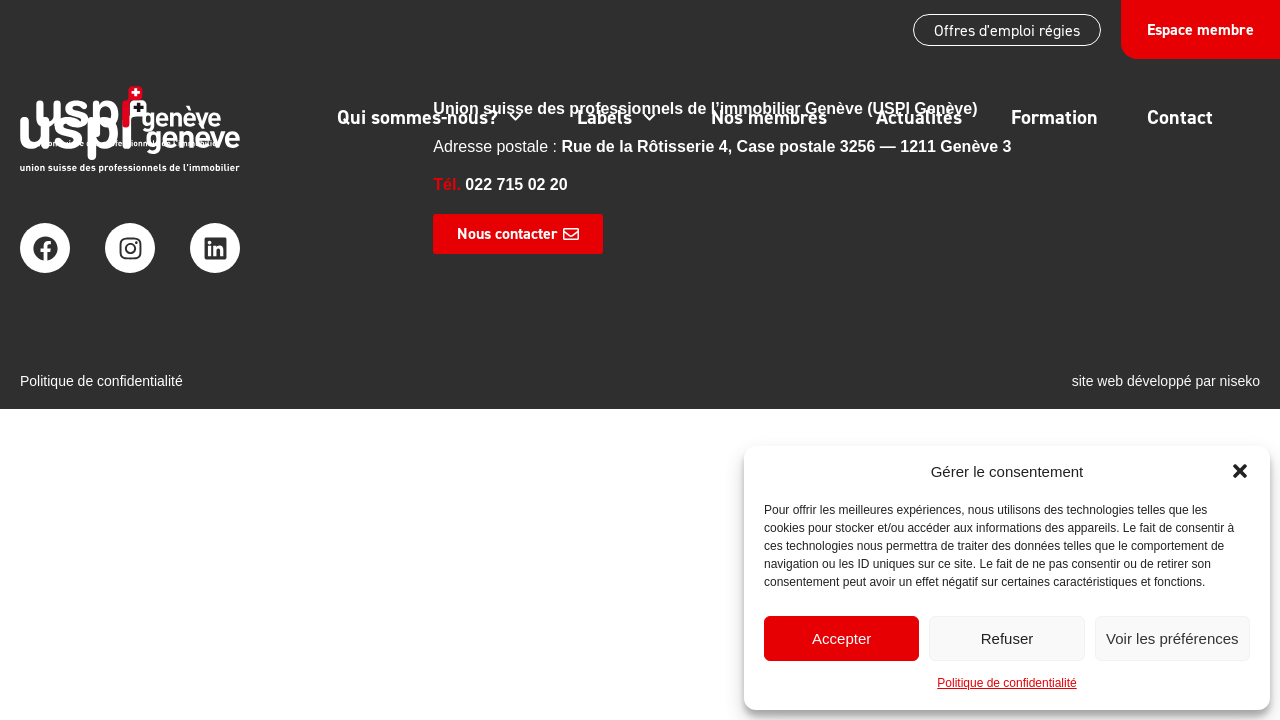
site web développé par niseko (1166, 381)
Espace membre (1200, 29)
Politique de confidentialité (1006, 683)
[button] (1240, 471)
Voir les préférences (1172, 638)
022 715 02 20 (516, 184)
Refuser (1007, 638)
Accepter (841, 638)
